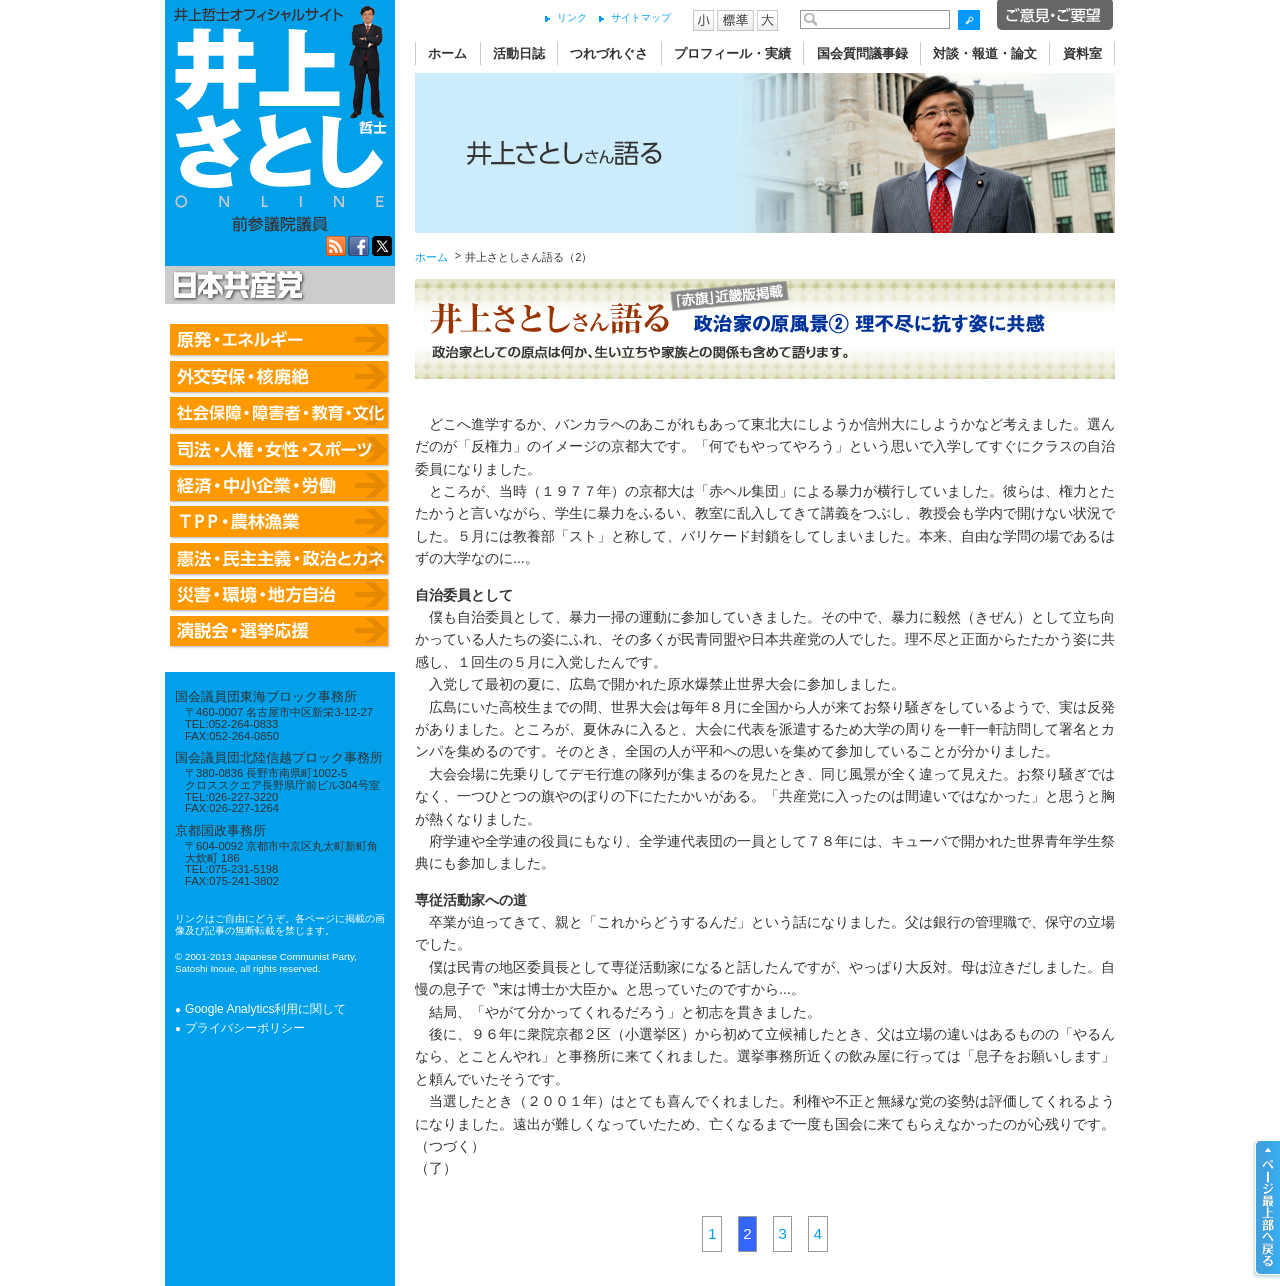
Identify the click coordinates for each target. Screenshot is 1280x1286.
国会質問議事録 (862, 53)
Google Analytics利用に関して (265, 1009)
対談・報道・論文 (985, 53)
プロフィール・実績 (732, 53)
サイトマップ (641, 17)
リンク (572, 17)
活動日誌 (519, 53)
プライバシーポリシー (245, 1028)
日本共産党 (235, 286)
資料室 (1082, 53)
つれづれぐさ (609, 53)
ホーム (447, 53)
